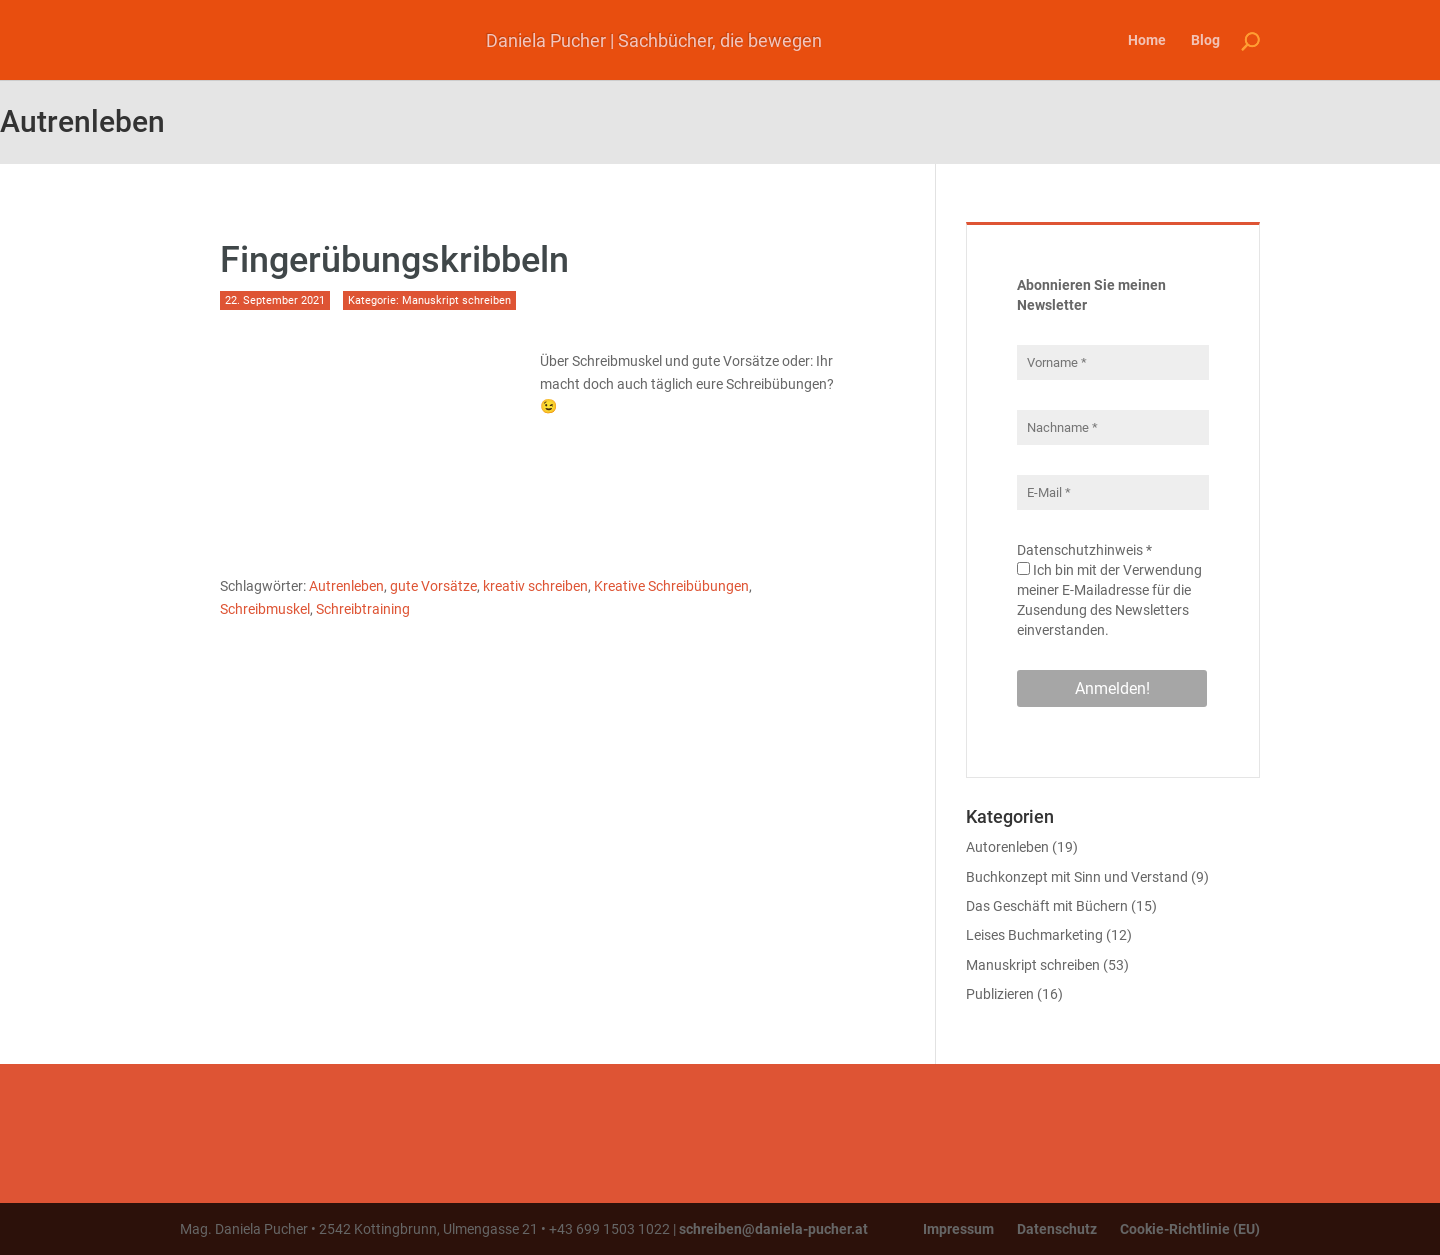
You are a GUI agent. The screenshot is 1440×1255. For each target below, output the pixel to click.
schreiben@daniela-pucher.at (773, 1229)
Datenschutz (1057, 1229)
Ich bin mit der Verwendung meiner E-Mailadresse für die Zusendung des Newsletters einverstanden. (1109, 600)
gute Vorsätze (433, 586)
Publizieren (1000, 994)
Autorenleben (1007, 847)
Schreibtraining (363, 609)
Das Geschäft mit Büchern (1047, 906)
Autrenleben (346, 586)
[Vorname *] (1113, 362)
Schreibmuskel (265, 609)
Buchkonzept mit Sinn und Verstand (1077, 877)
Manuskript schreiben (456, 300)
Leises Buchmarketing (1034, 935)
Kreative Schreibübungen (671, 586)
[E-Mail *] (1113, 492)
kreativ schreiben (535, 586)
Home (1147, 40)
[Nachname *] (1113, 427)
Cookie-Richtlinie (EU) (1190, 1229)
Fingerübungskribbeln (394, 260)
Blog (1205, 40)
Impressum (958, 1229)
